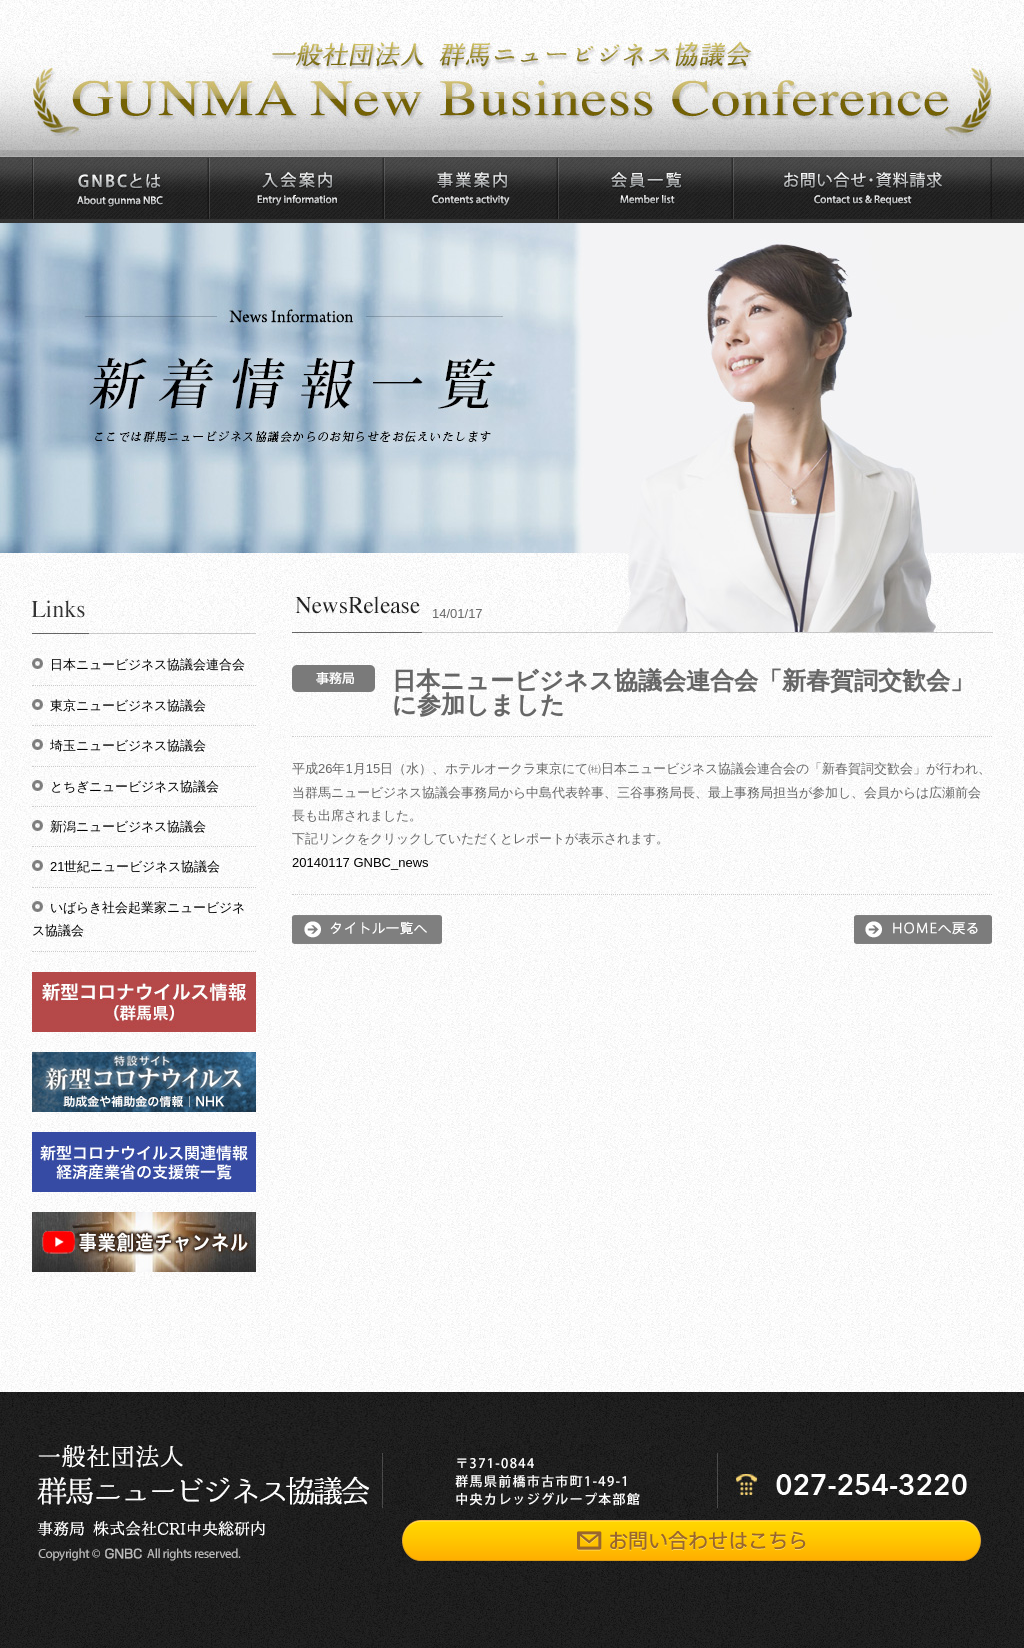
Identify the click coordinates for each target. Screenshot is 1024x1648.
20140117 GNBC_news (360, 862)
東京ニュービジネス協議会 (128, 705)
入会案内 (295, 188)
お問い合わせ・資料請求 (862, 188)
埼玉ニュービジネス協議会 (128, 745)
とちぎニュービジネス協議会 (134, 786)
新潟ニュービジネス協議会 (128, 826)
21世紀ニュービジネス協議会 (135, 866)
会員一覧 (644, 188)
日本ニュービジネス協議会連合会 (147, 664)
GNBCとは (120, 188)
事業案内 (470, 188)
